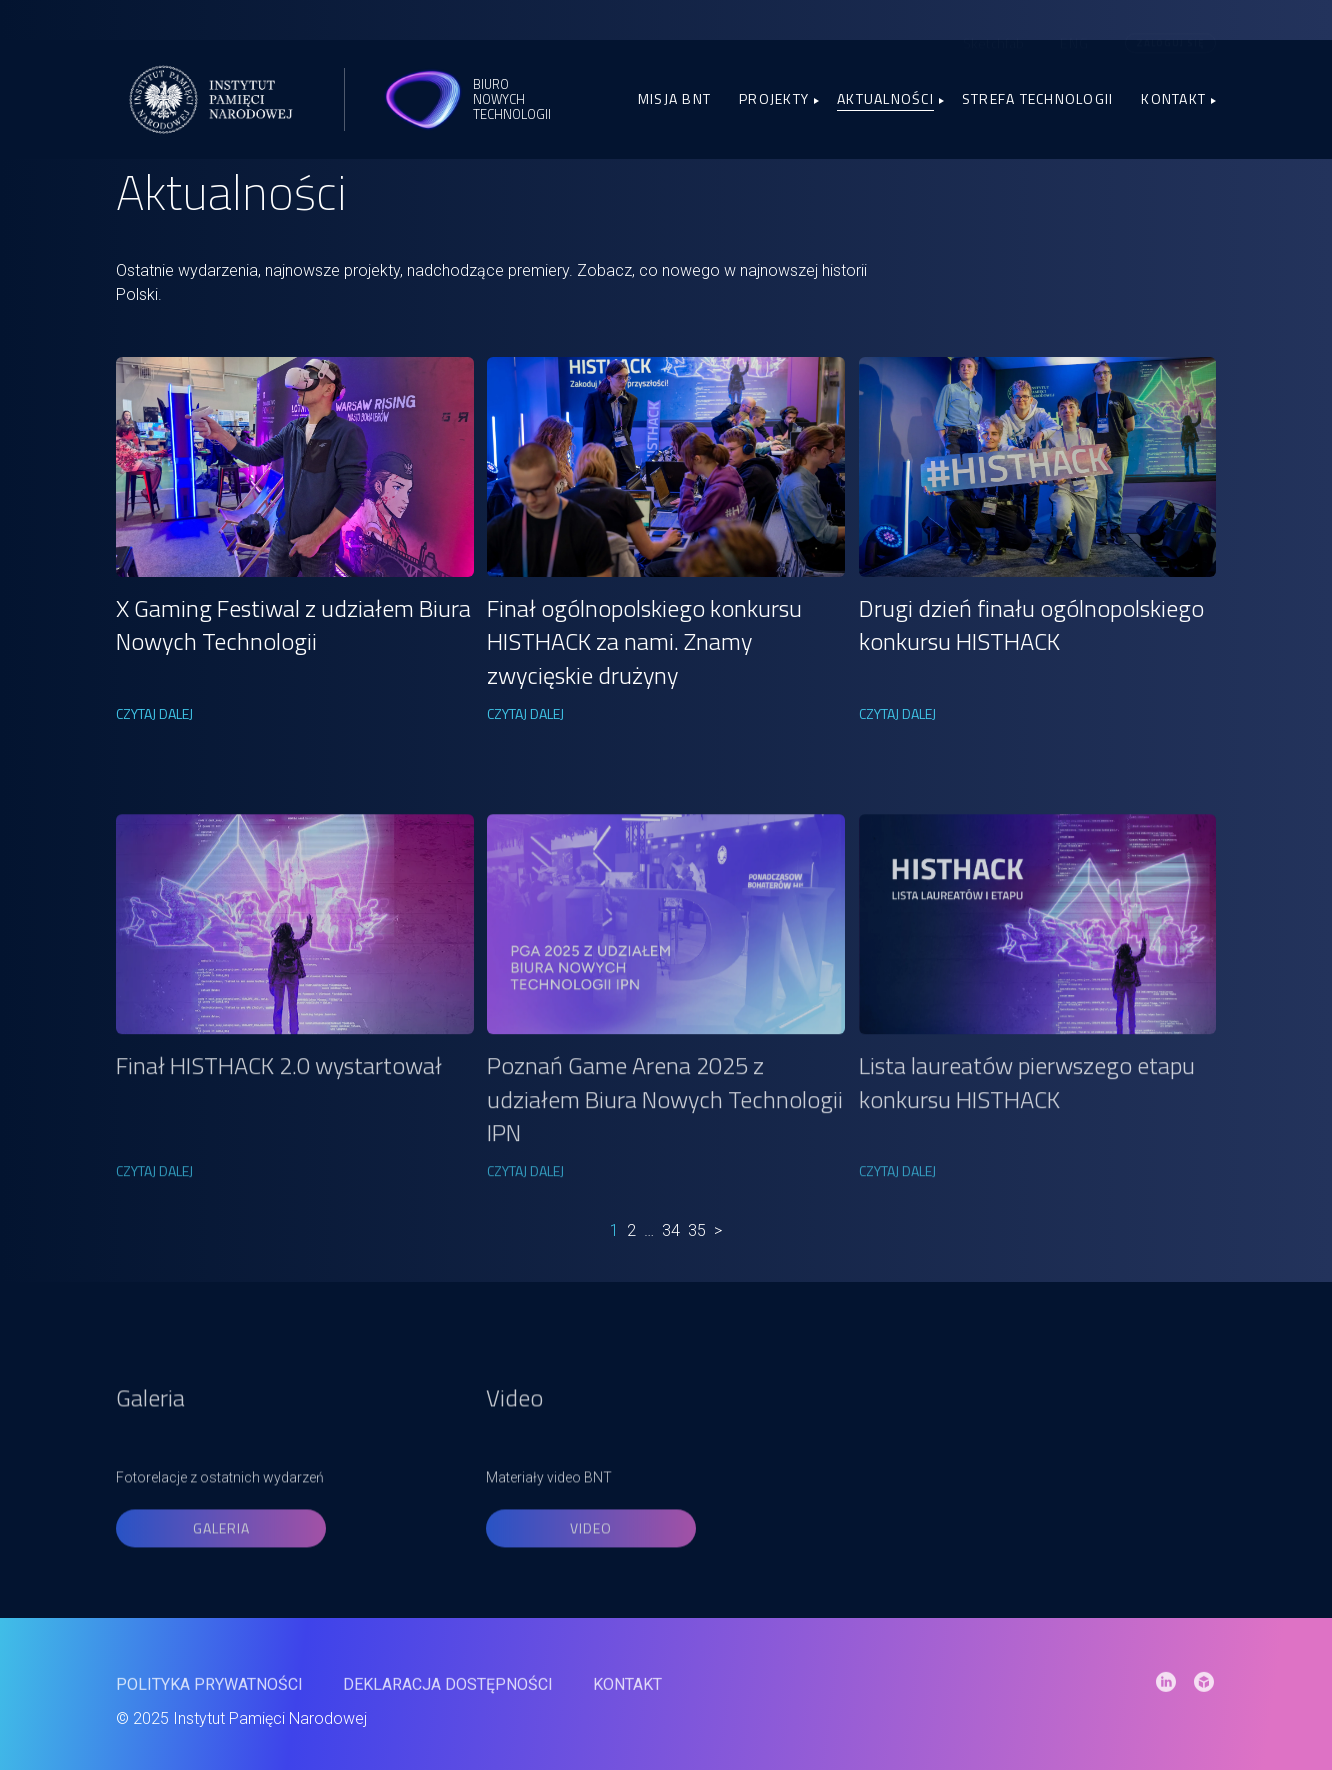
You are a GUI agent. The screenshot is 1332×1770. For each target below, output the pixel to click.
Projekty (774, 98)
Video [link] (591, 1569)
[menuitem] (1074, 34)
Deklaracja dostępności (448, 1704)
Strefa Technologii (1038, 98)
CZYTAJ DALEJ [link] (154, 714)
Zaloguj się (1170, 33)
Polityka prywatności (209, 1704)
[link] (295, 467)
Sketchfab (993, 33)
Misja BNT (674, 98)
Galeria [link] (221, 1569)
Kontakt (1173, 98)
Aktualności (885, 98)
